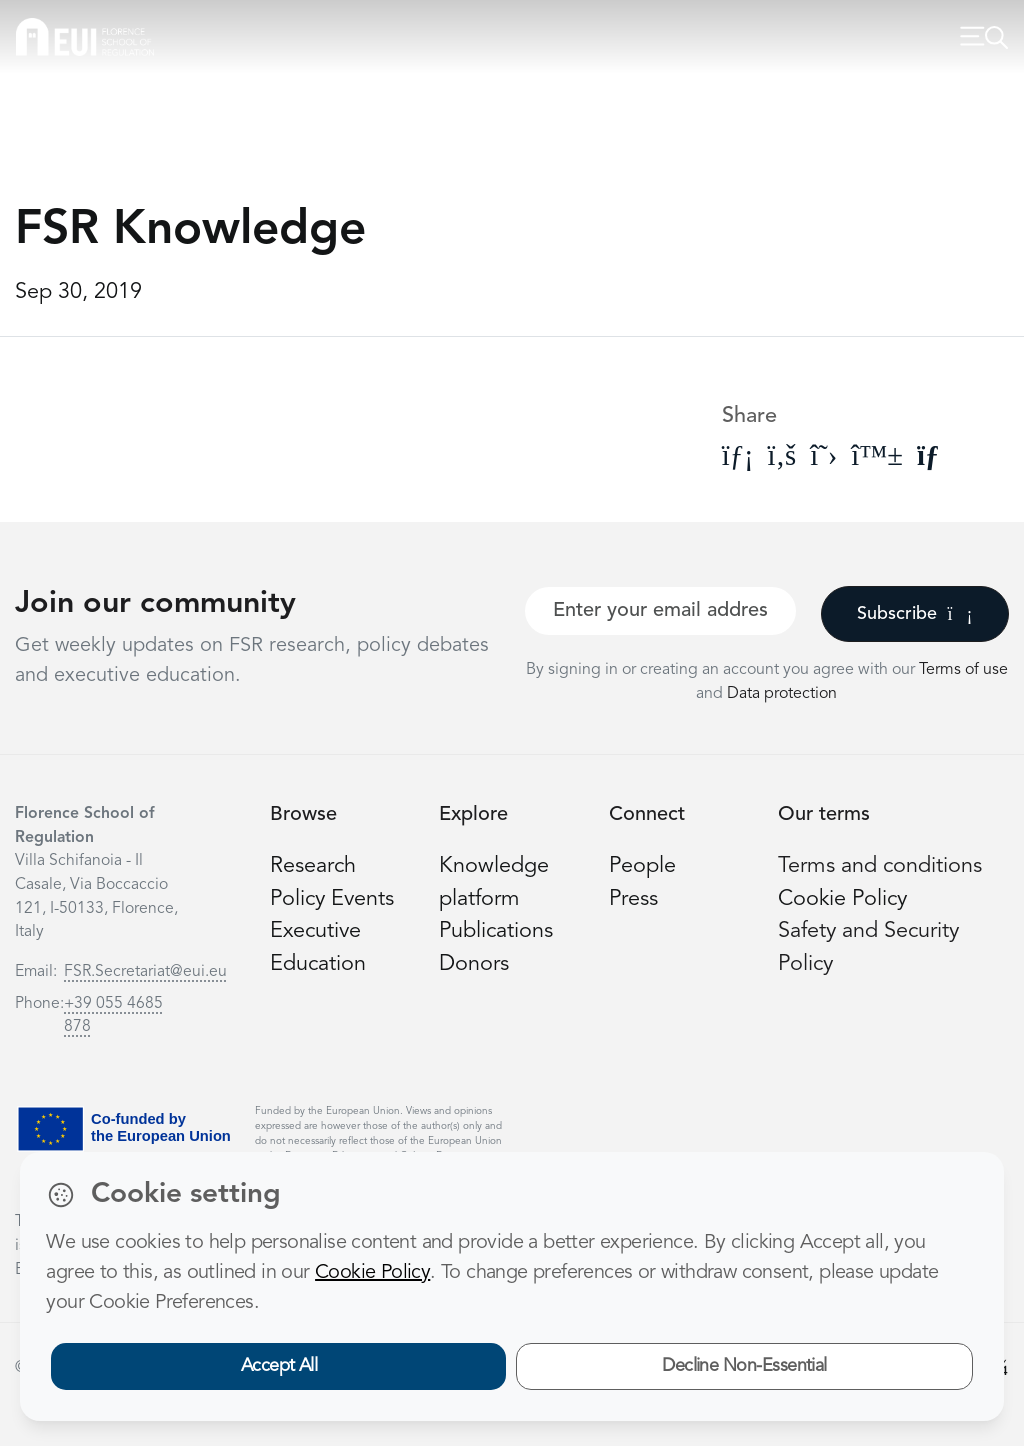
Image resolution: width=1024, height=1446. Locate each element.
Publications (496, 931)
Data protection (782, 694)
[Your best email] (660, 611)
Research (313, 866)
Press (633, 899)
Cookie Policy (842, 899)
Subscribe (914, 614)
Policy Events (332, 899)
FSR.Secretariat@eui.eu (145, 972)
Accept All (279, 1366)
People (642, 866)
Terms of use (963, 670)
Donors (474, 964)
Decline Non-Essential (744, 1366)
